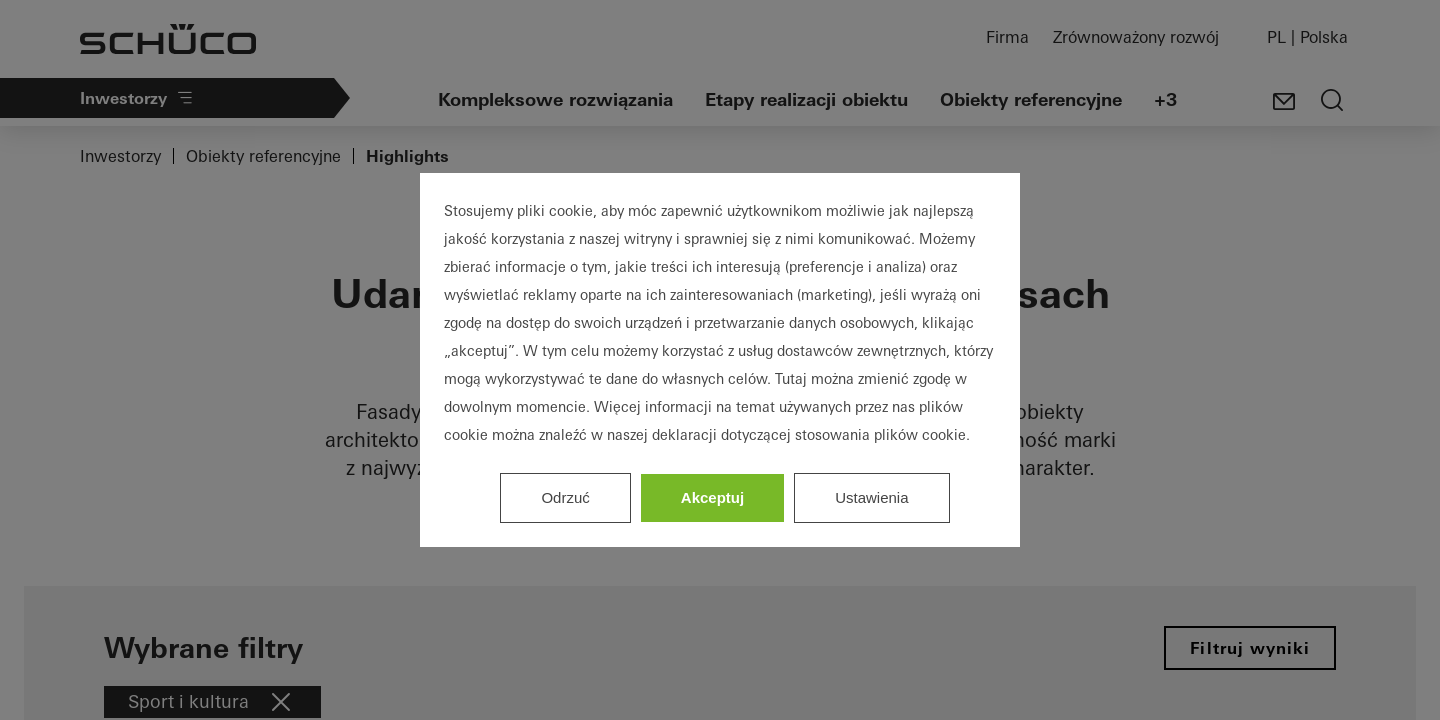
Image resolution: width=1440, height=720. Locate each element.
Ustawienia (871, 497)
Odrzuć (565, 497)
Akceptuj (712, 497)
